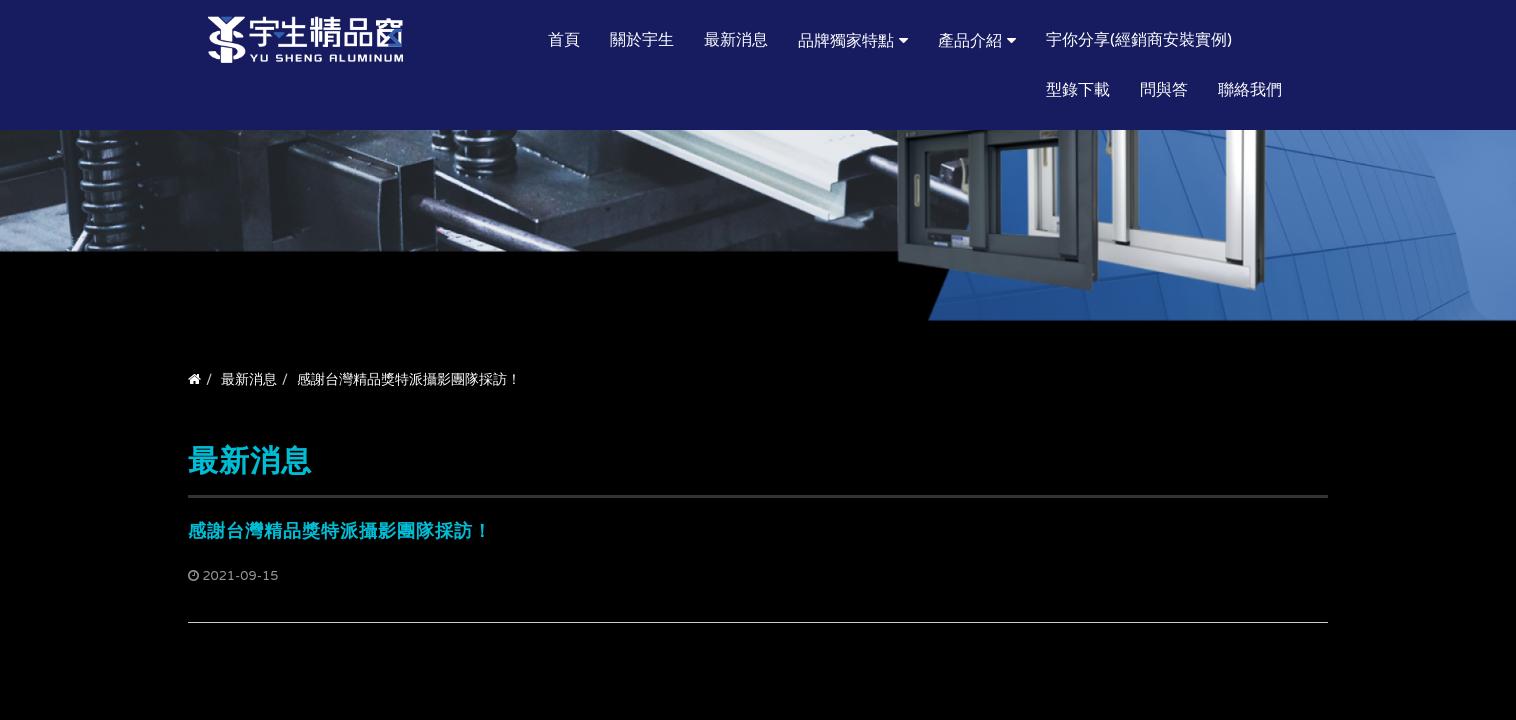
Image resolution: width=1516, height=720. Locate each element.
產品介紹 (970, 41)
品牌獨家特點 (846, 41)
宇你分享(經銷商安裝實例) (1139, 40)
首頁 (564, 40)
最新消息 (736, 40)
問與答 (1164, 90)
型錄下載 (1078, 90)
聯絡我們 (1250, 90)
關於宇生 (642, 40)
